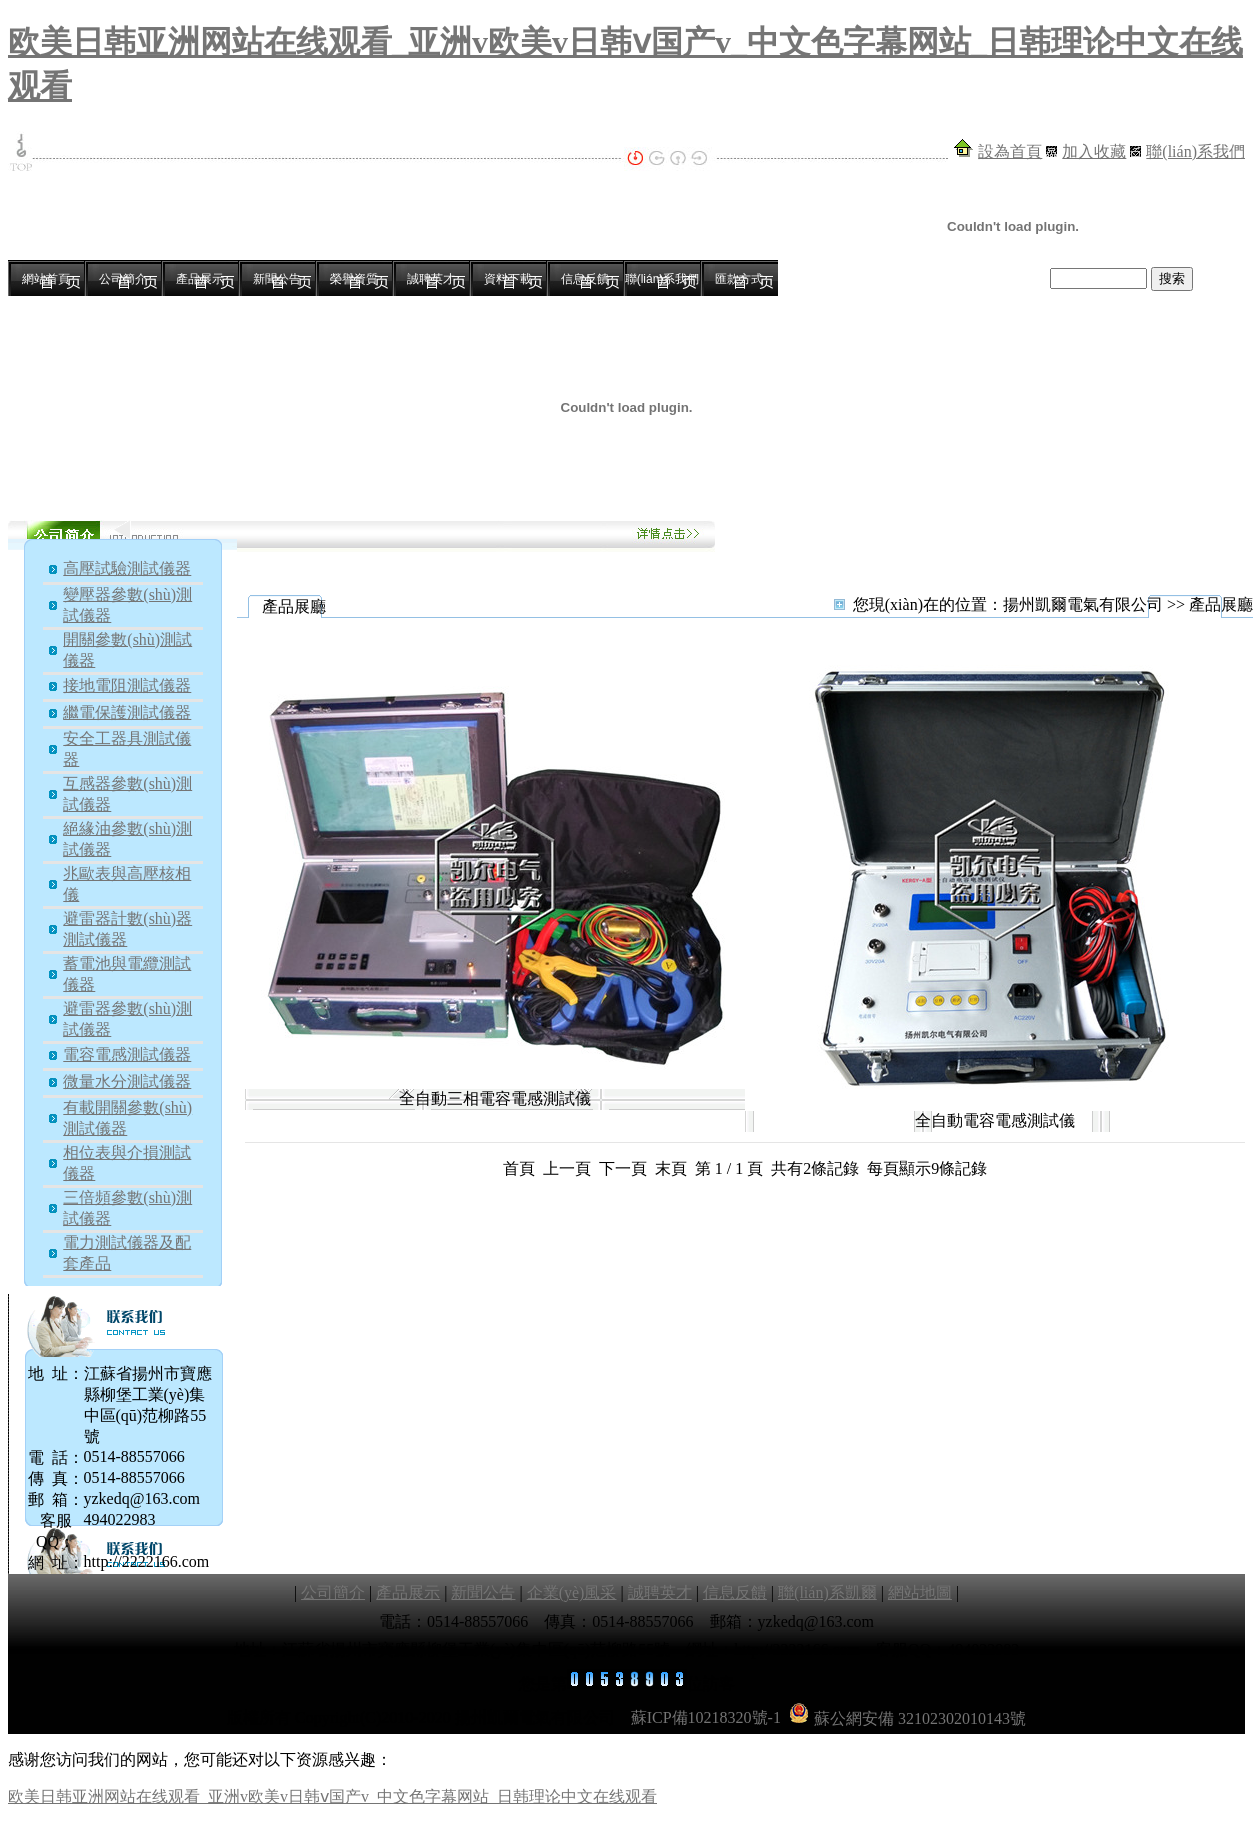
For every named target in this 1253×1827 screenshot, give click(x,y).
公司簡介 (123, 279)
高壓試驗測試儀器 (127, 568)
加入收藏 (1094, 151)
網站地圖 (920, 1592)
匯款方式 (739, 279)
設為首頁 (1010, 151)
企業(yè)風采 (572, 1592)
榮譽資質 (354, 279)
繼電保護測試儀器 (127, 712)
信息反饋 (585, 279)
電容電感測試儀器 (127, 1054)
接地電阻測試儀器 (127, 685)
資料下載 (508, 279)
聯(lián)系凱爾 (827, 1592)
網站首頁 (46, 279)
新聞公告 (277, 279)
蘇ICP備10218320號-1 (706, 1717)
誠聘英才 (431, 279)
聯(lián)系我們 (1195, 151)
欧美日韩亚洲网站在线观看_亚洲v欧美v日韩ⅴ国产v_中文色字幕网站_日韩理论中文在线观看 (332, 1796)
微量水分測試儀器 (127, 1081)
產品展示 (200, 279)
